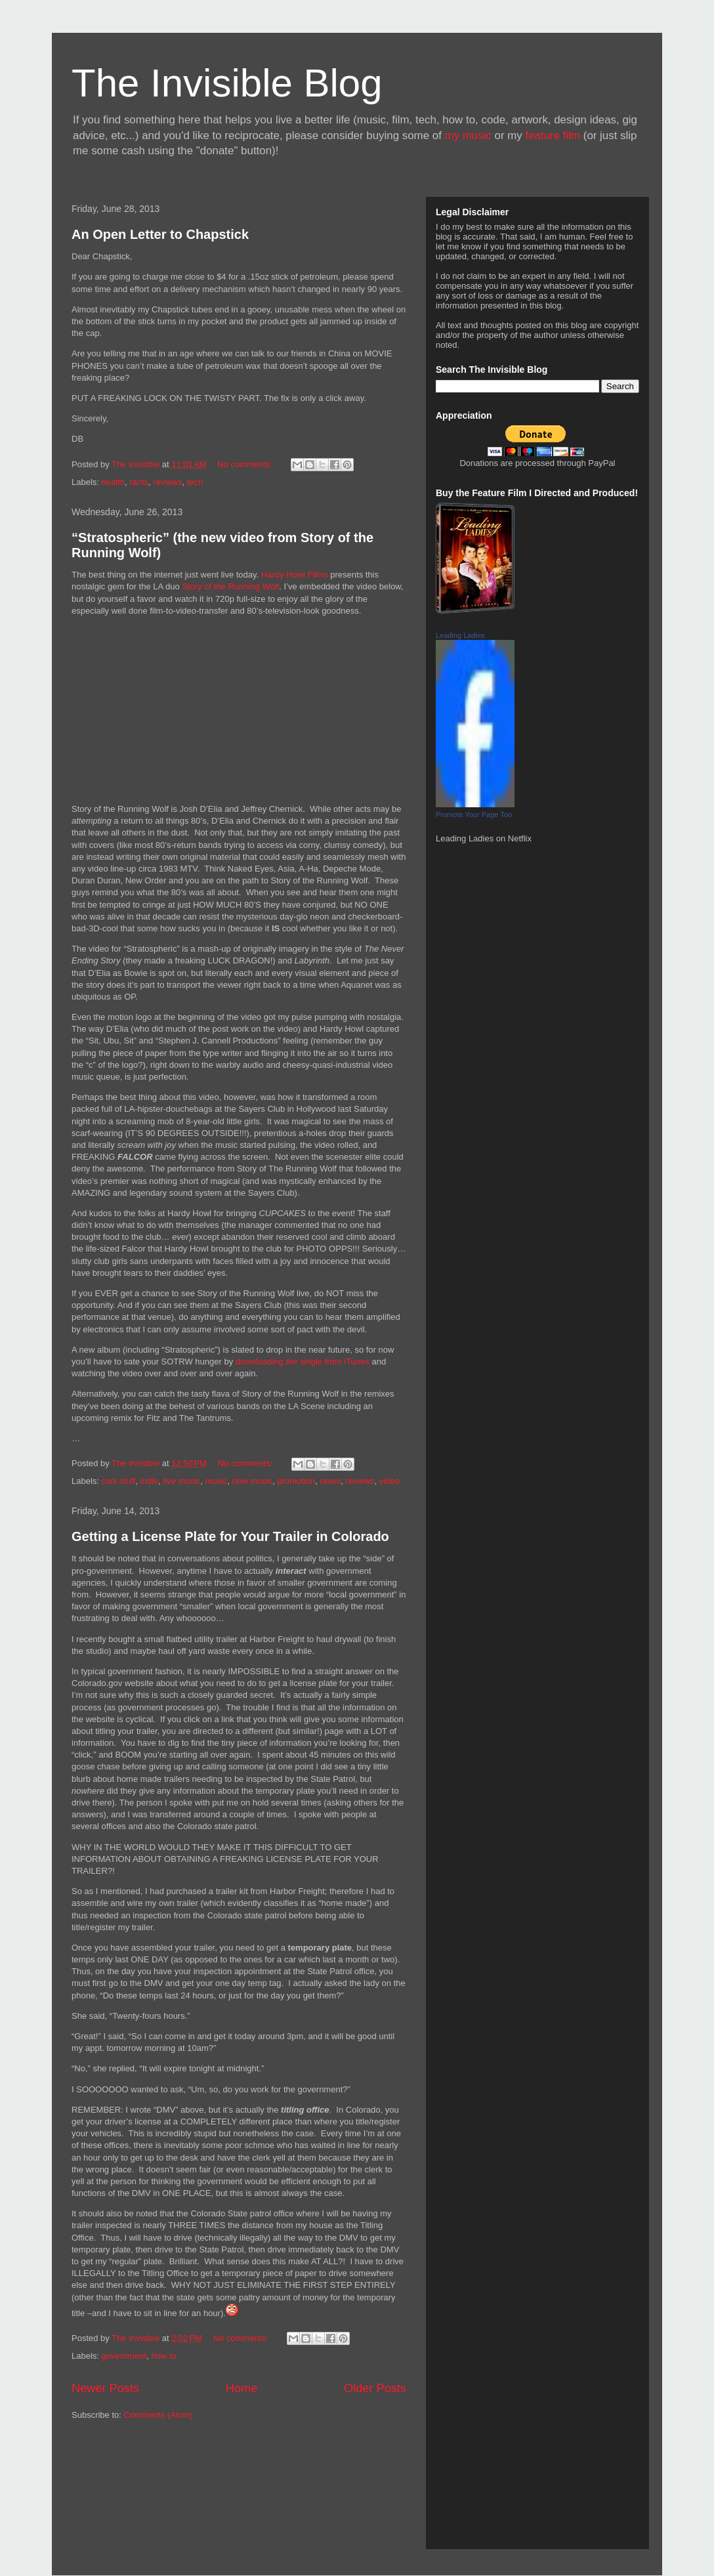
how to (163, 2356)
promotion (296, 1481)
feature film (553, 135)
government (124, 2356)
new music (252, 1481)
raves (330, 1481)
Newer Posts (105, 2388)
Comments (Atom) (158, 2415)
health (113, 482)
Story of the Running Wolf (230, 586)
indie (149, 1481)
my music (468, 135)
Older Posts (375, 2388)
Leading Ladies (460, 635)
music (216, 1481)
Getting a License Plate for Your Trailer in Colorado (230, 1536)
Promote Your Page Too (474, 814)
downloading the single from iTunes (302, 1361)
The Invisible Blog (227, 83)
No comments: (245, 464)
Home (242, 2388)
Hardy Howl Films (294, 575)
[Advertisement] (131, 2490)
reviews (167, 482)
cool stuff (119, 1481)
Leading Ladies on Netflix (484, 838)
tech (195, 482)
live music (181, 1481)
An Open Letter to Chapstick (160, 234)
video (389, 1481)
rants (138, 482)
